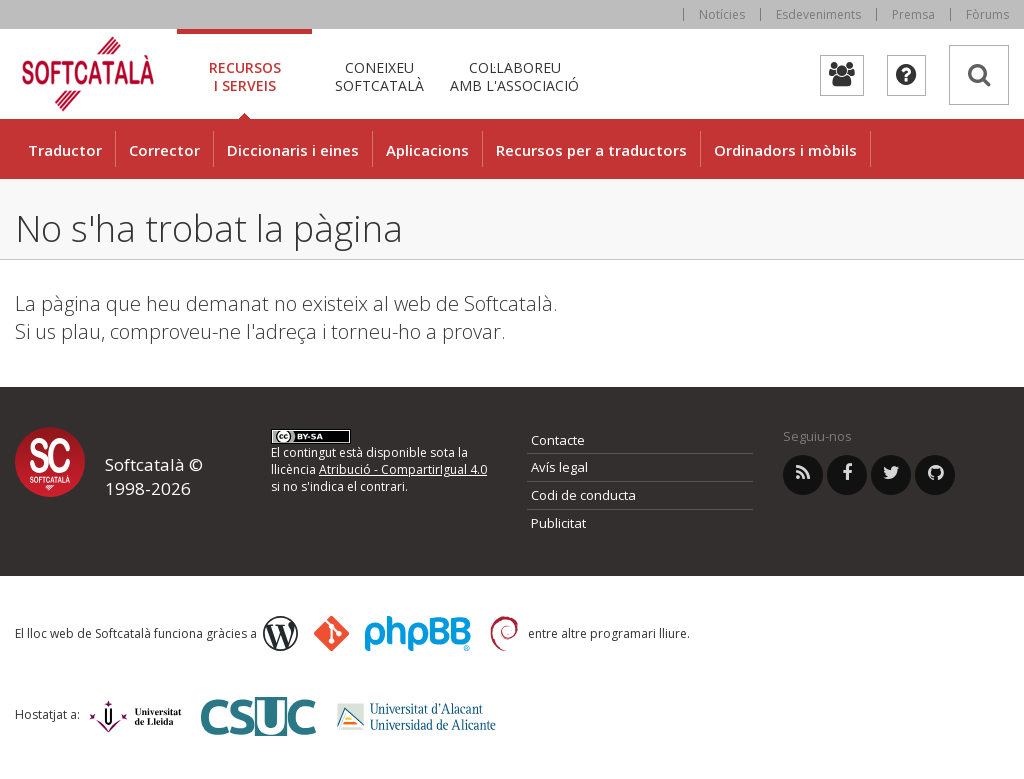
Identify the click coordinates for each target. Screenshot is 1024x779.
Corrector (164, 150)
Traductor (65, 150)
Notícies (722, 14)
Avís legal (559, 467)
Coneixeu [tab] (379, 76)
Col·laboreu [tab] (514, 76)
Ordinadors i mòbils (785, 150)
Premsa (913, 14)
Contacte (558, 440)
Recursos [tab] (244, 76)
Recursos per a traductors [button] (591, 150)
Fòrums (987, 14)
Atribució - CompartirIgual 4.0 (403, 469)
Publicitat (558, 523)
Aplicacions (427, 150)
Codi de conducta (583, 495)
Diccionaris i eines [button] (293, 150)
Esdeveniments (818, 14)
